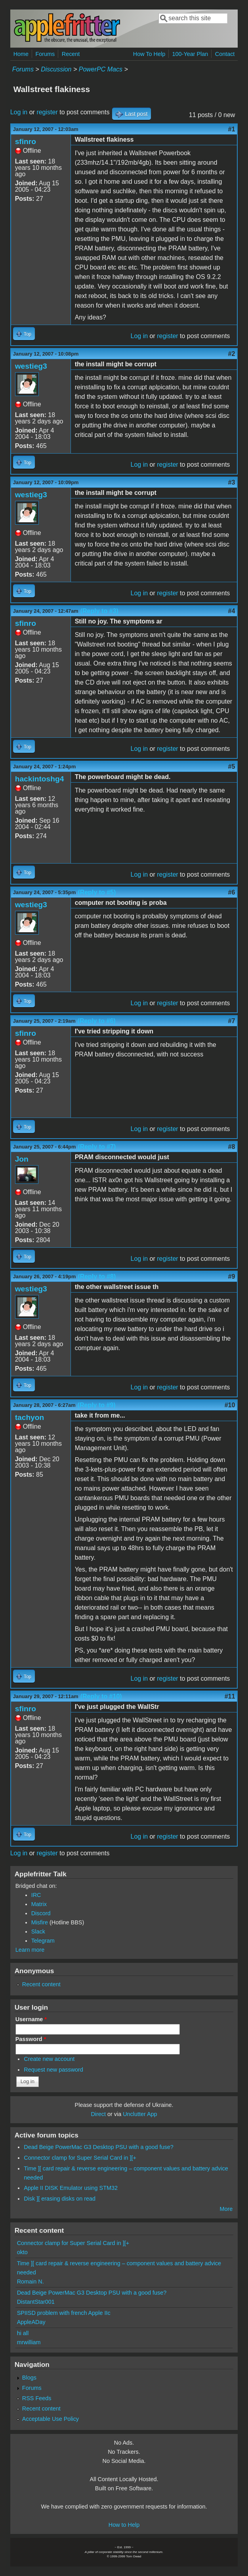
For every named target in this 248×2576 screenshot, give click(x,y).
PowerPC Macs (100, 69)
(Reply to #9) (97, 1405)
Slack (38, 1931)
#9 (231, 1276)
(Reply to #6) (97, 1021)
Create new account (49, 2059)
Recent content (41, 1984)
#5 (231, 766)
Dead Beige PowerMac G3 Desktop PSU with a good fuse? (99, 2147)
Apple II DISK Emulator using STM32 (71, 2188)
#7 (231, 1021)
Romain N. (30, 2281)
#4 (231, 611)
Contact (225, 54)
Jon (22, 1159)
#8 (231, 1146)
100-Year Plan (190, 54)
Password (30, 2039)
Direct (98, 2114)
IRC (36, 1895)
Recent (71, 54)
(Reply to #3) (99, 611)
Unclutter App (140, 2114)
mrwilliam (29, 2342)
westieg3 (31, 366)
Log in (19, 112)
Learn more (30, 1950)
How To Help (149, 54)
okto (22, 2252)
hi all (23, 2333)
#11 (230, 1696)
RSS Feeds (37, 2398)
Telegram (43, 1940)
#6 (231, 892)
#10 (230, 1405)
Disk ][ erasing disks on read (59, 2198)
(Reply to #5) (97, 892)
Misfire (39, 1922)
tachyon (29, 1417)
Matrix (39, 1904)
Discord (41, 1913)
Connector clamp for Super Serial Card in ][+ (80, 2158)
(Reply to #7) (97, 1146)
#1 (231, 129)
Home (21, 54)
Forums (45, 54)
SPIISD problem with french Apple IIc (64, 2313)
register (46, 112)
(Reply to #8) (97, 1276)
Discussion (56, 69)
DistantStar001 (36, 2302)
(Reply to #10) (101, 1696)
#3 (231, 482)
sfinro (25, 141)
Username (31, 2019)
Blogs (29, 2377)
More (226, 2209)
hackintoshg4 (39, 779)
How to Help (124, 2525)
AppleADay (31, 2322)
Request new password (53, 2069)
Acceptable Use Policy (50, 2419)
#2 (231, 353)
